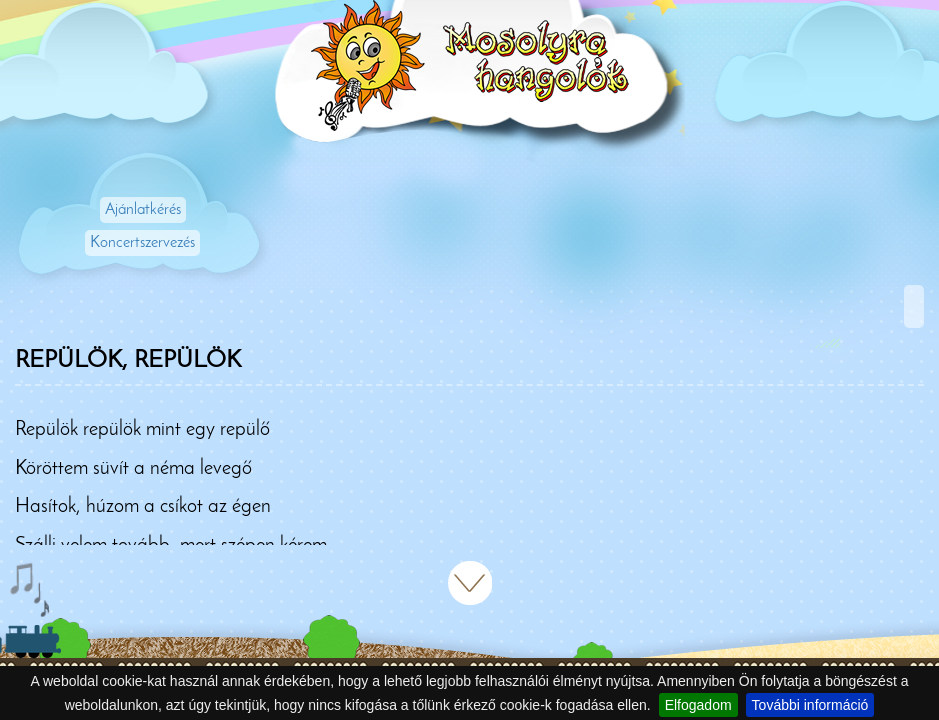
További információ (810, 705)
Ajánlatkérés (143, 210)
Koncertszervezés (142, 243)
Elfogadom (698, 705)
